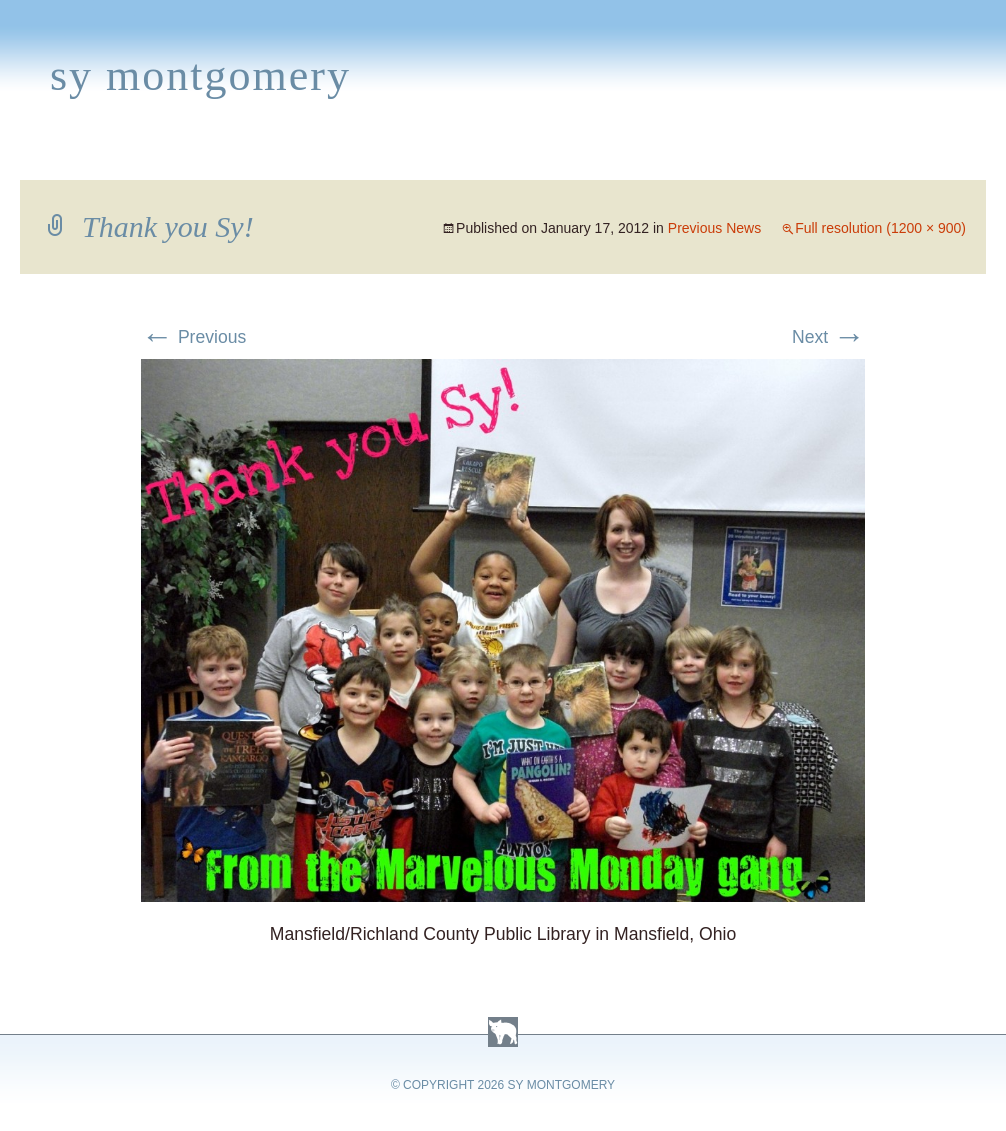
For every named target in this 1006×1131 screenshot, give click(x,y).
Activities (514, 156)
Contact (915, 156)
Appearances (231, 156)
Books (114, 156)
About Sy (626, 156)
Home (36, 156)
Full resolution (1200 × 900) (880, 228)
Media (418, 156)
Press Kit (807, 156)
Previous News (714, 228)
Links (715, 156)
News (343, 156)
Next (828, 337)
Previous (193, 337)
